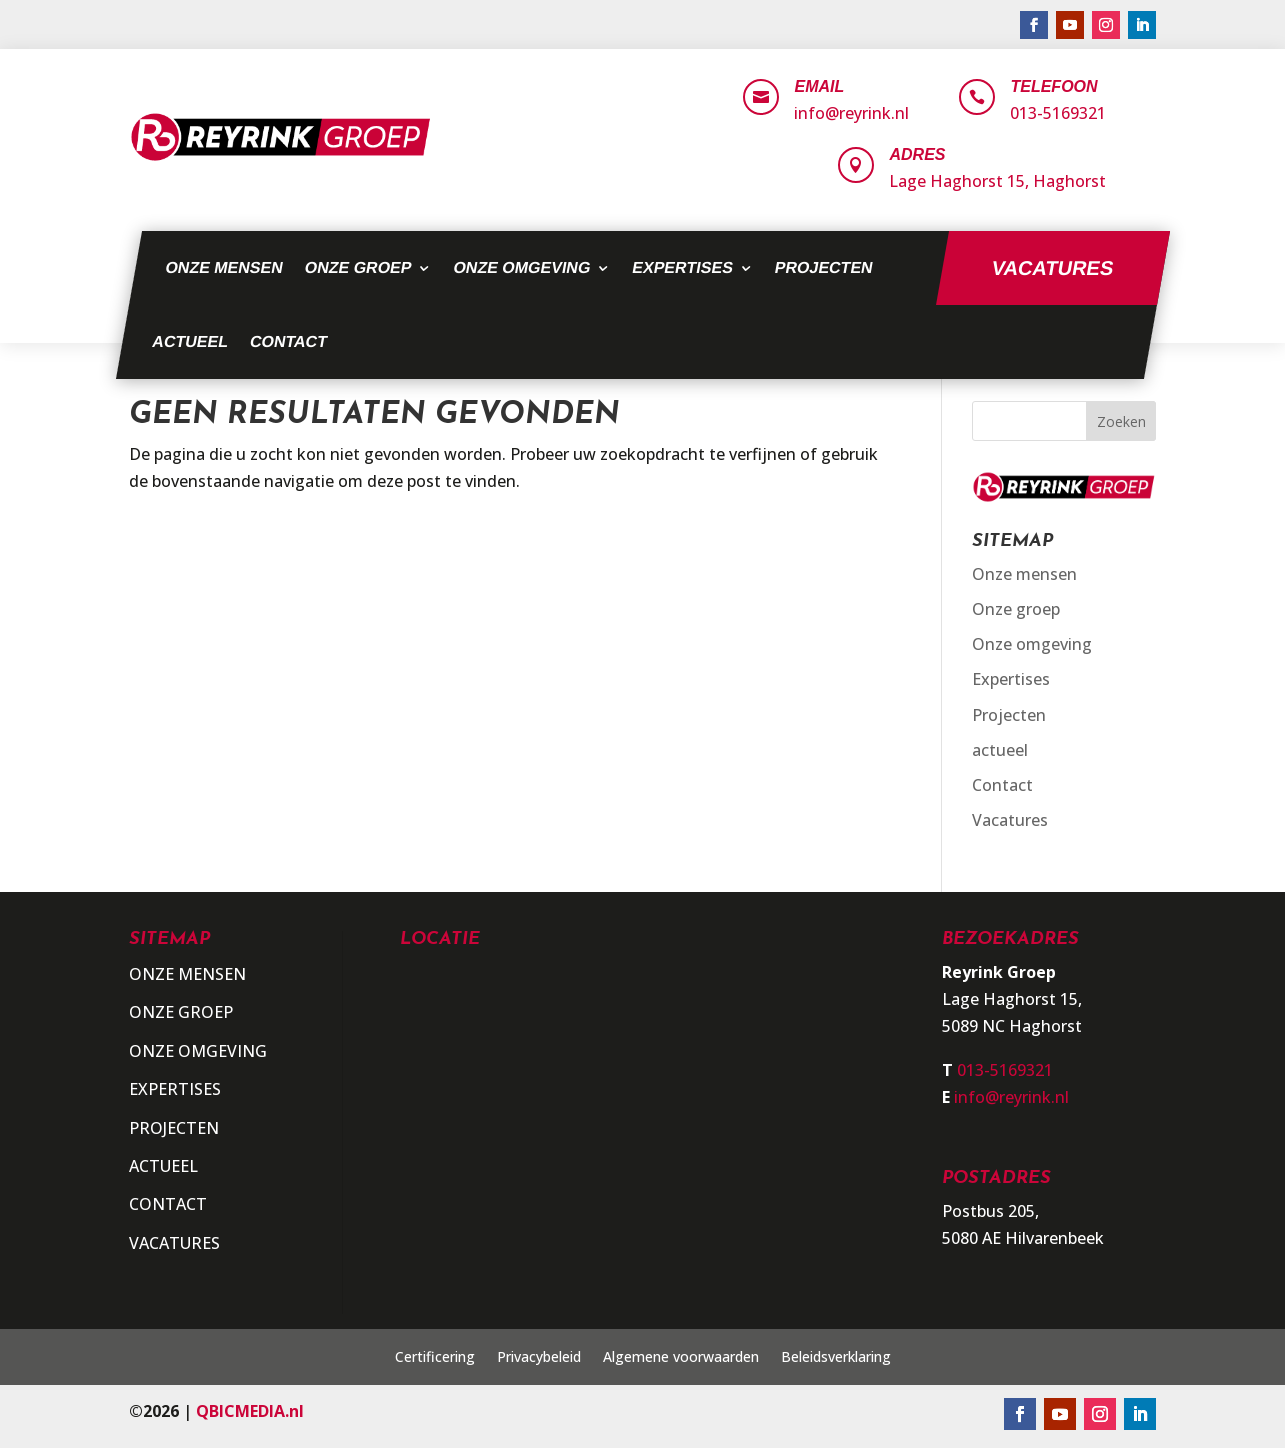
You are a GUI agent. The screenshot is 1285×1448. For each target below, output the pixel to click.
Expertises (682, 267)
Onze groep (358, 267)
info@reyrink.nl (851, 113)
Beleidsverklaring (836, 1358)
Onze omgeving (522, 267)
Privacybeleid (539, 1358)
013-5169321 (1058, 113)
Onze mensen (224, 267)
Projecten (823, 267)
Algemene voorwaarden (681, 1358)
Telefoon (1053, 86)
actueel (190, 341)
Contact (288, 341)
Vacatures (1052, 268)
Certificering (435, 1358)
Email (819, 86)
